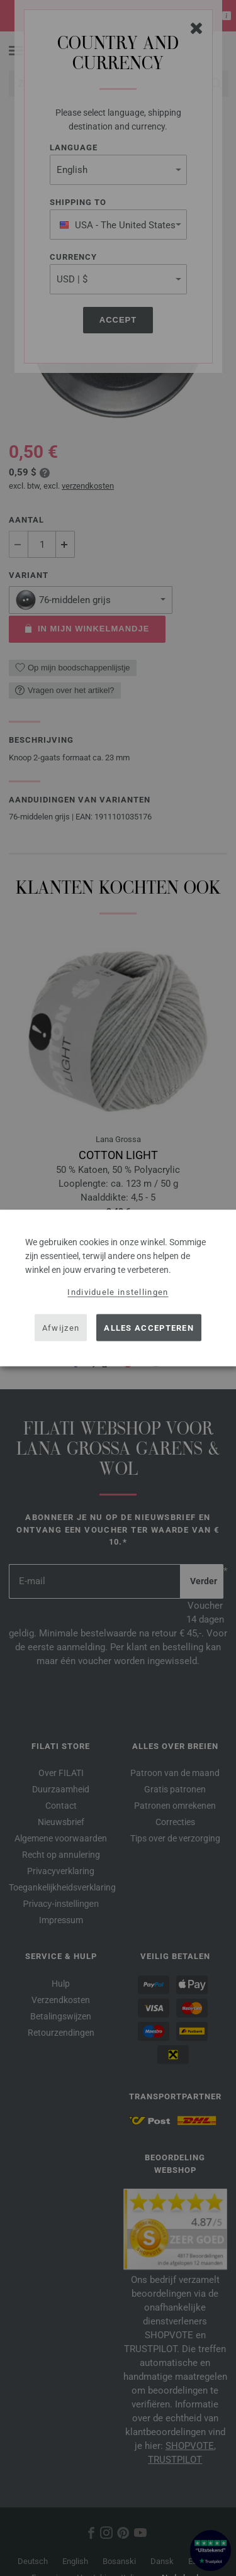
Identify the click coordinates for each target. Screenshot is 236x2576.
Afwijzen (60, 1327)
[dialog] (118, 1288)
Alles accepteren (149, 1327)
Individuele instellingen (117, 1292)
